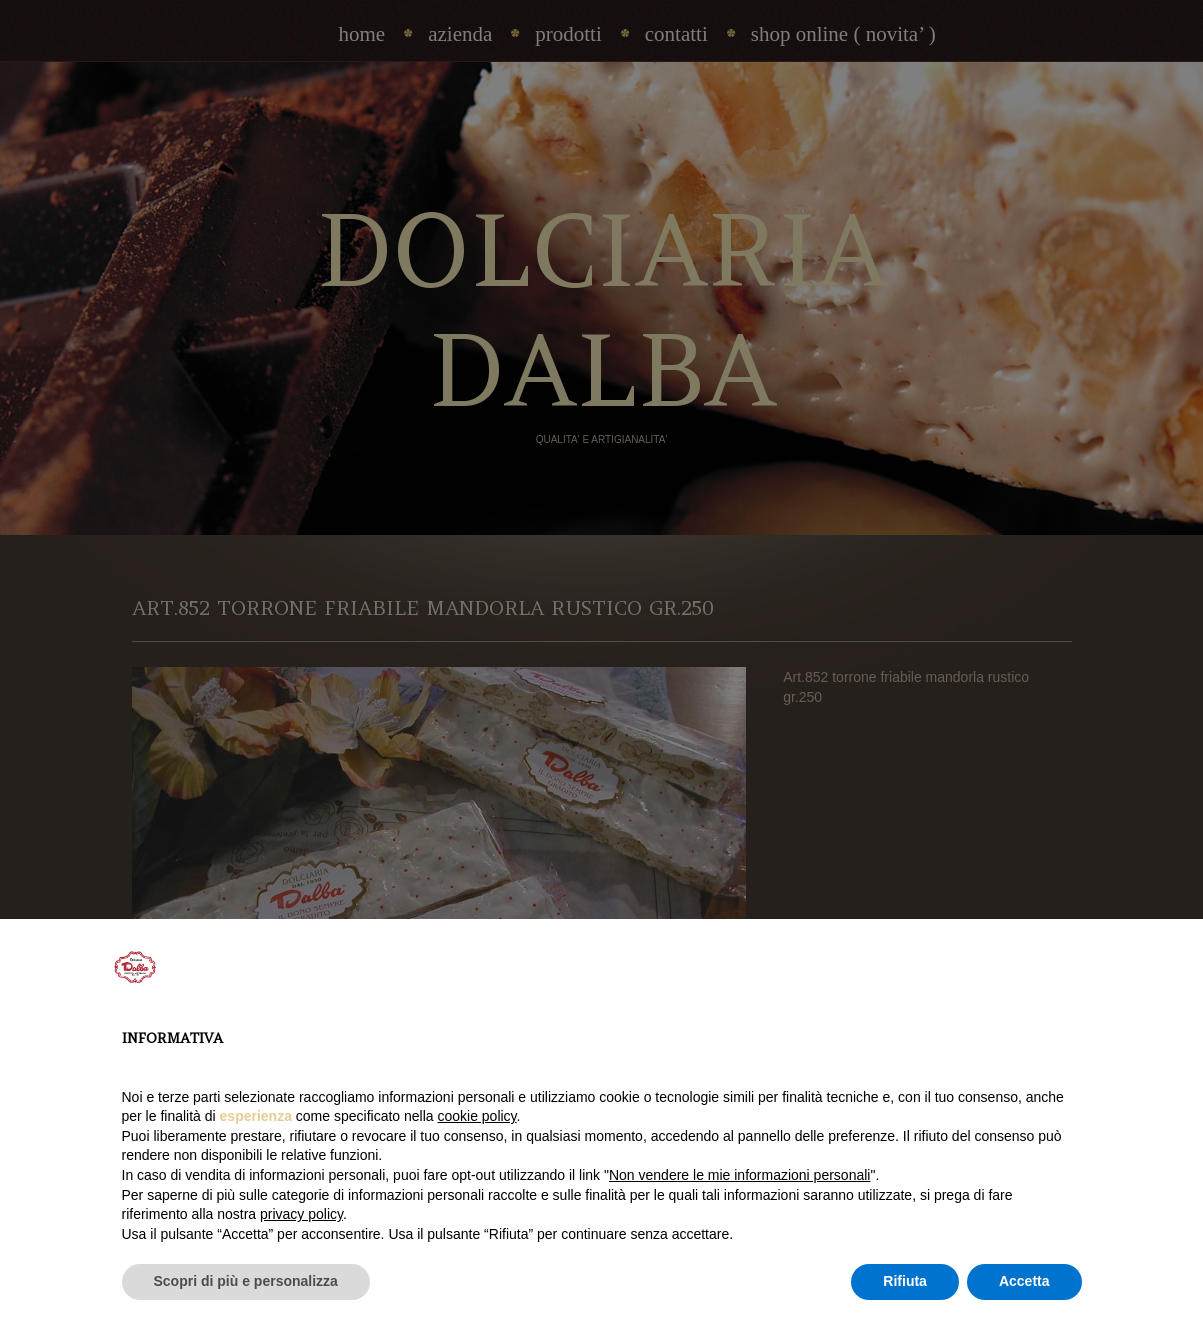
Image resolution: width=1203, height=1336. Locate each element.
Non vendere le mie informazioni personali (739, 1175)
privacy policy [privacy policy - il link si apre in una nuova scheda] (301, 1214)
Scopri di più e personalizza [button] (246, 1281)
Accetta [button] (1024, 1281)
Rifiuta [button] (905, 1281)
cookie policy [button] (476, 1116)
